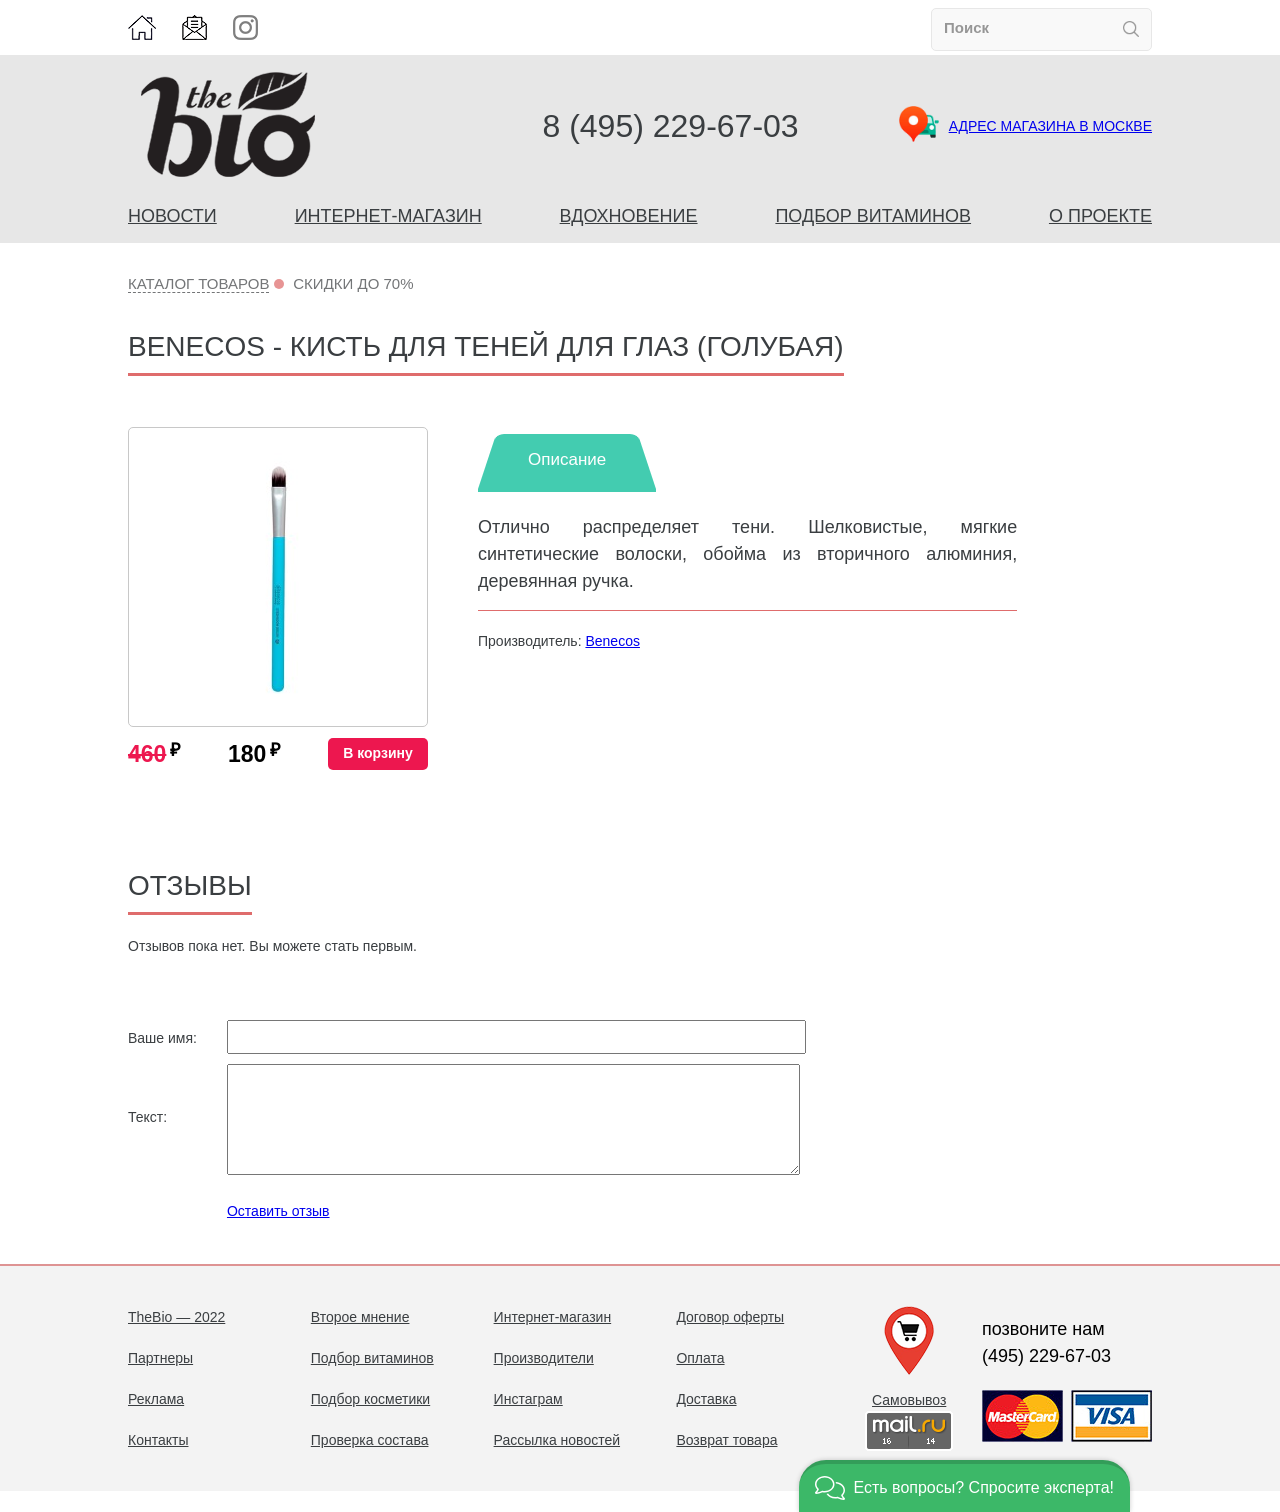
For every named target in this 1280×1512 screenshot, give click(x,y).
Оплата (700, 1379)
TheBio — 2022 (176, 1338)
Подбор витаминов (873, 216)
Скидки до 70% (353, 283)
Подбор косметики (370, 1420)
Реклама (156, 1420)
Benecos (612, 641)
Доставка (706, 1420)
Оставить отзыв (278, 1232)
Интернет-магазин (388, 216)
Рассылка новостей (557, 1461)
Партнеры (160, 1379)
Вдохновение (629, 216)
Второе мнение (360, 1338)
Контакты (158, 1461)
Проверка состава (370, 1461)
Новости (172, 216)
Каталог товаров (198, 283)
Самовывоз (909, 1421)
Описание (567, 459)
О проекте (1100, 216)
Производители (544, 1379)
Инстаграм (528, 1420)
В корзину (378, 753)
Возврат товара (726, 1461)
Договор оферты (730, 1338)
